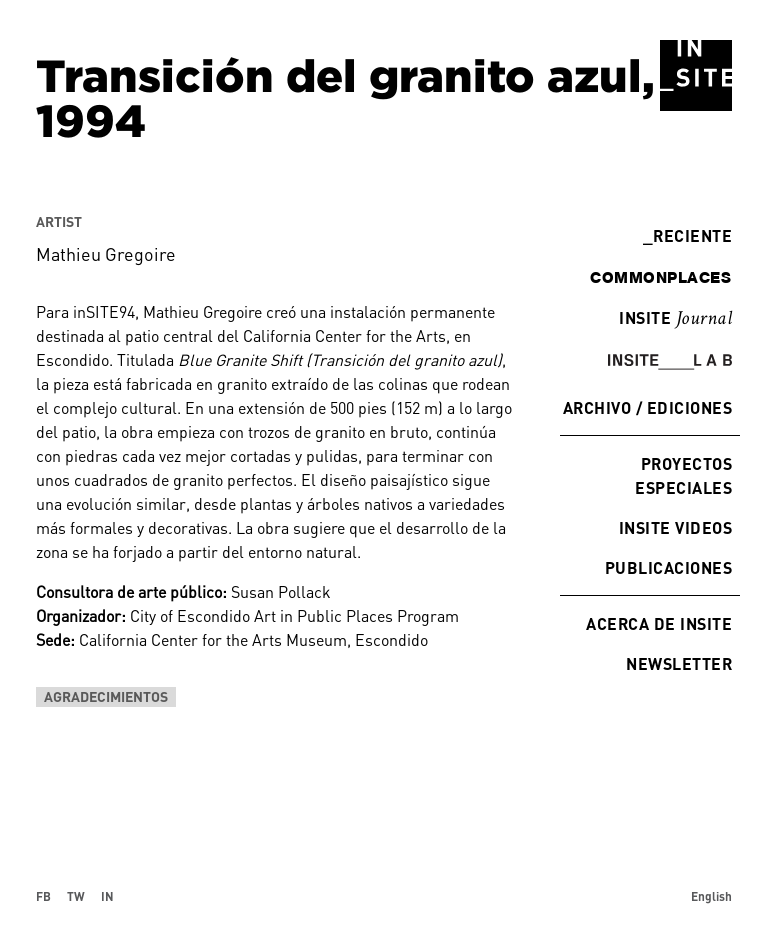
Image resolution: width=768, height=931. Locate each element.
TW (76, 896)
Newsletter (679, 663)
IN (107, 896)
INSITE (675, 319)
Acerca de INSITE (659, 623)
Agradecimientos (106, 696)
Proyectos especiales (683, 475)
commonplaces (660, 277)
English (711, 896)
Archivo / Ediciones (647, 407)
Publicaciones (668, 567)
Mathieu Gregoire (106, 254)
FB (43, 896)
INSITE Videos (675, 527)
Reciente (687, 235)
